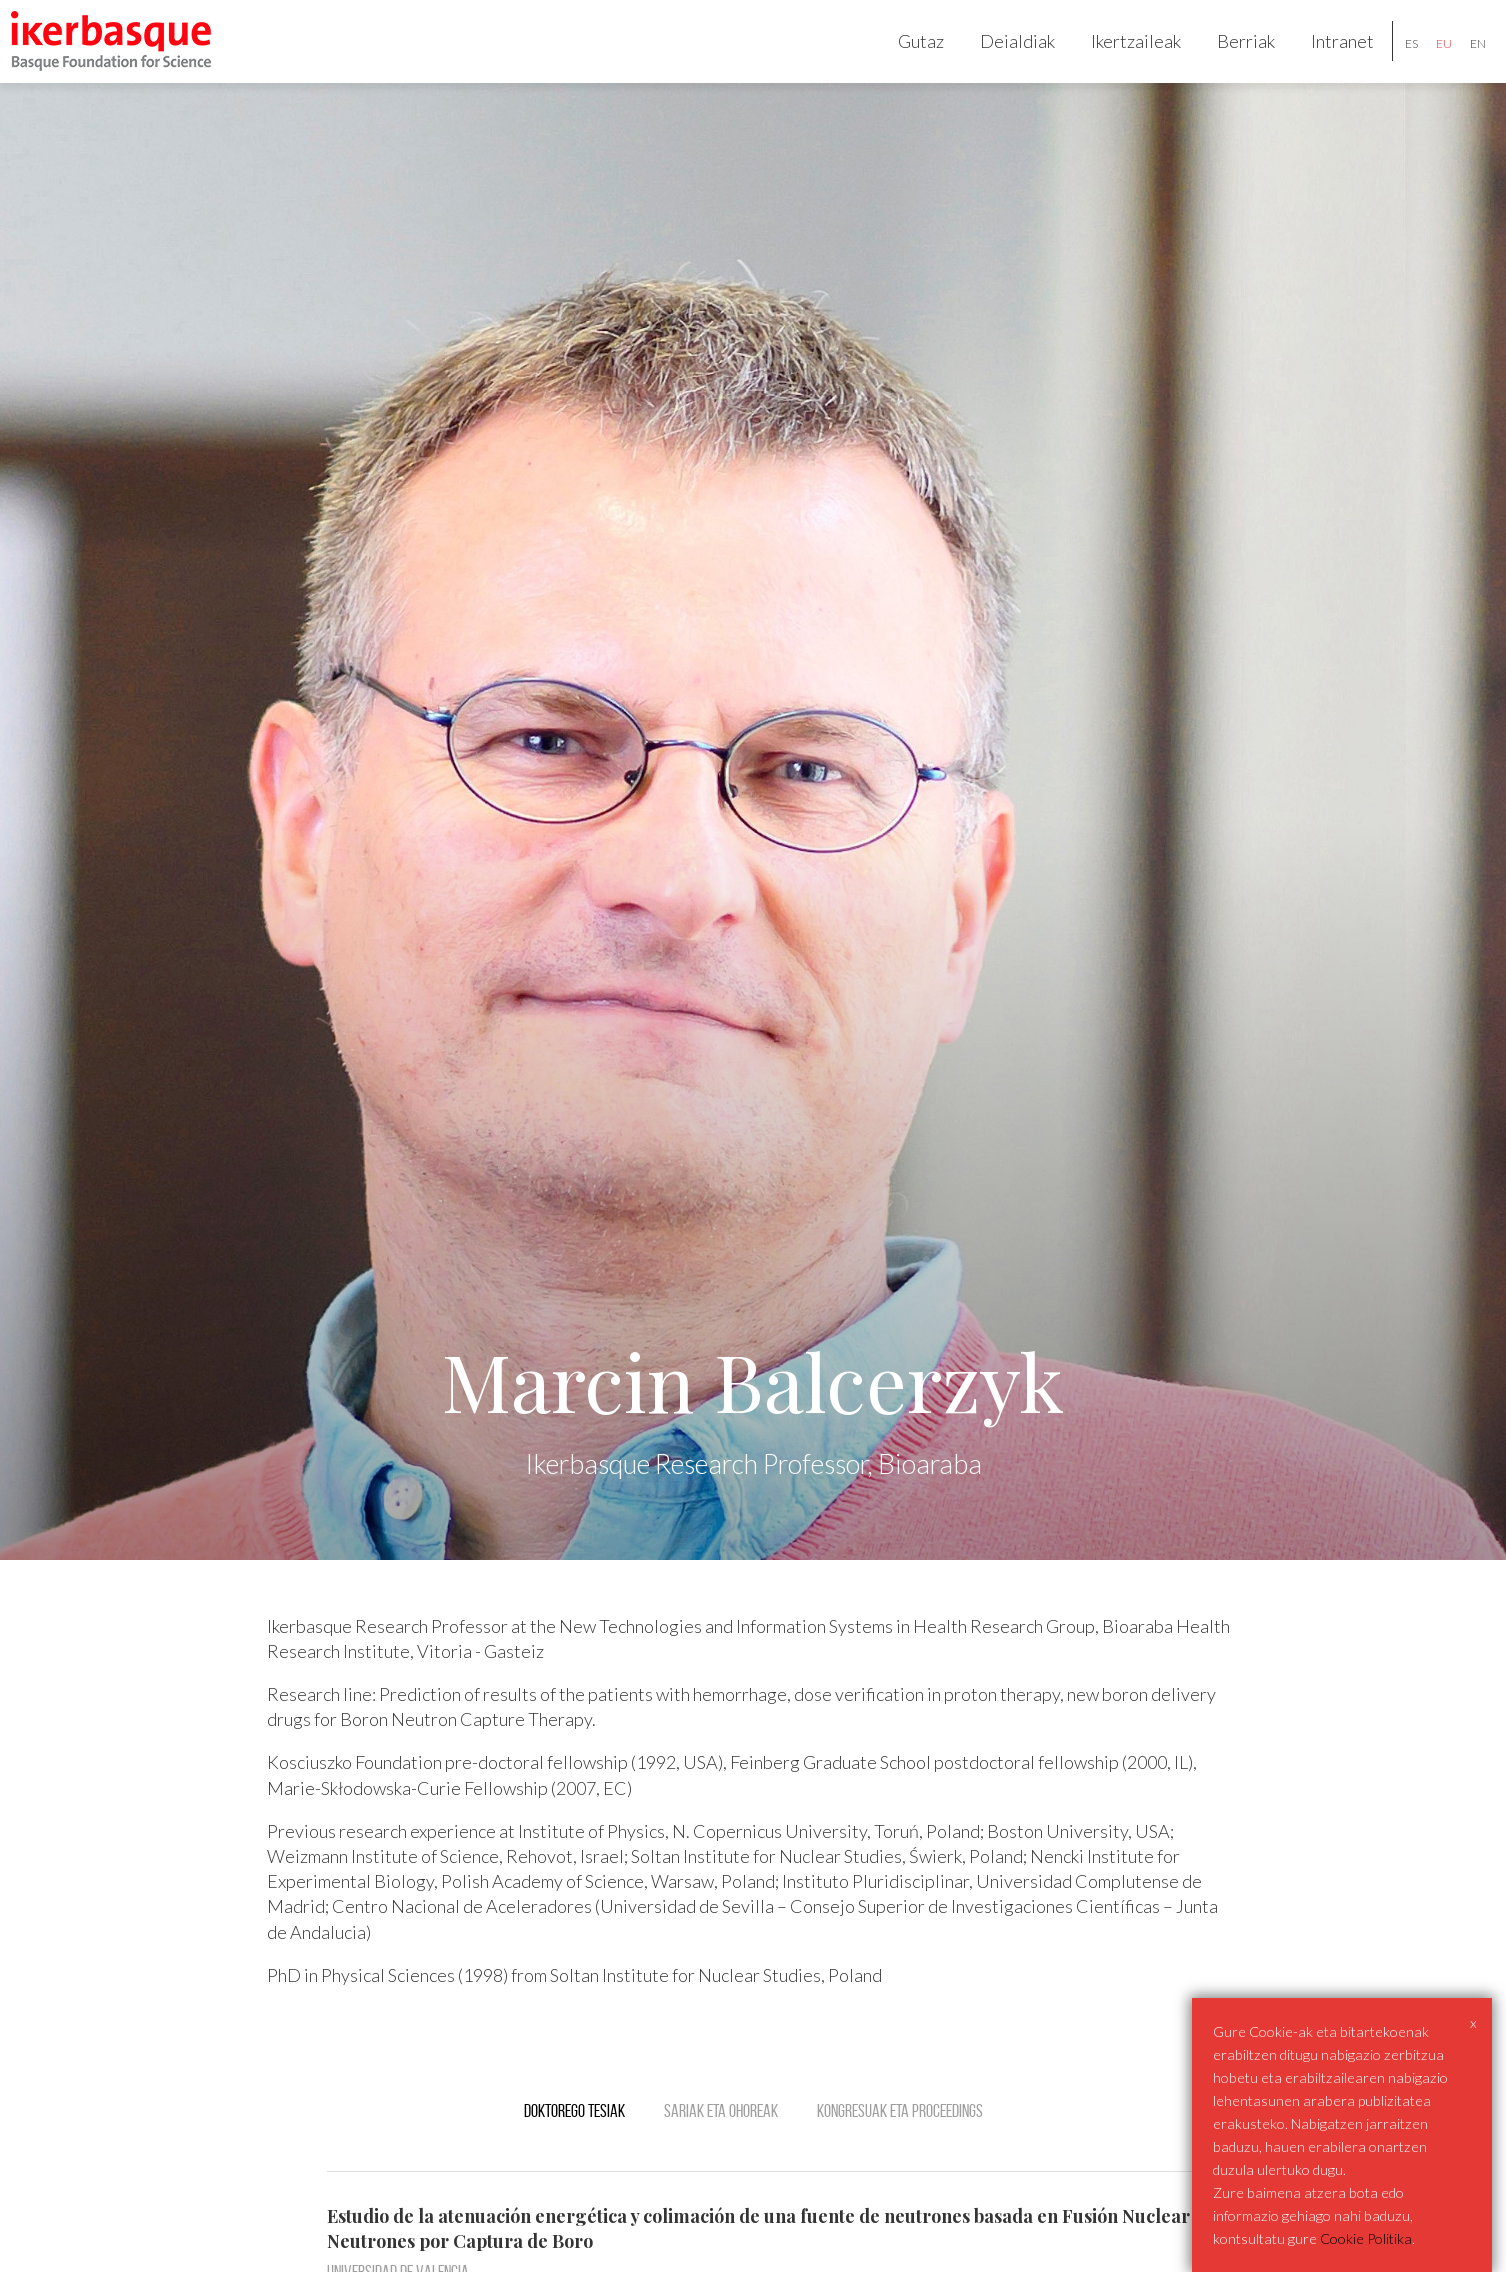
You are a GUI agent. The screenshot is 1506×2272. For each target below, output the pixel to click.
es (1395, 58)
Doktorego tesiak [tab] (574, 2142)
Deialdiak (1001, 56)
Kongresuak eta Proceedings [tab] (900, 2142)
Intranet (1326, 56)
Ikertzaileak (1120, 56)
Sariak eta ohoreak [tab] (721, 2142)
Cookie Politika (1366, 2238)
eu (1428, 58)
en (1462, 58)
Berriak (1230, 56)
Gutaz (905, 56)
